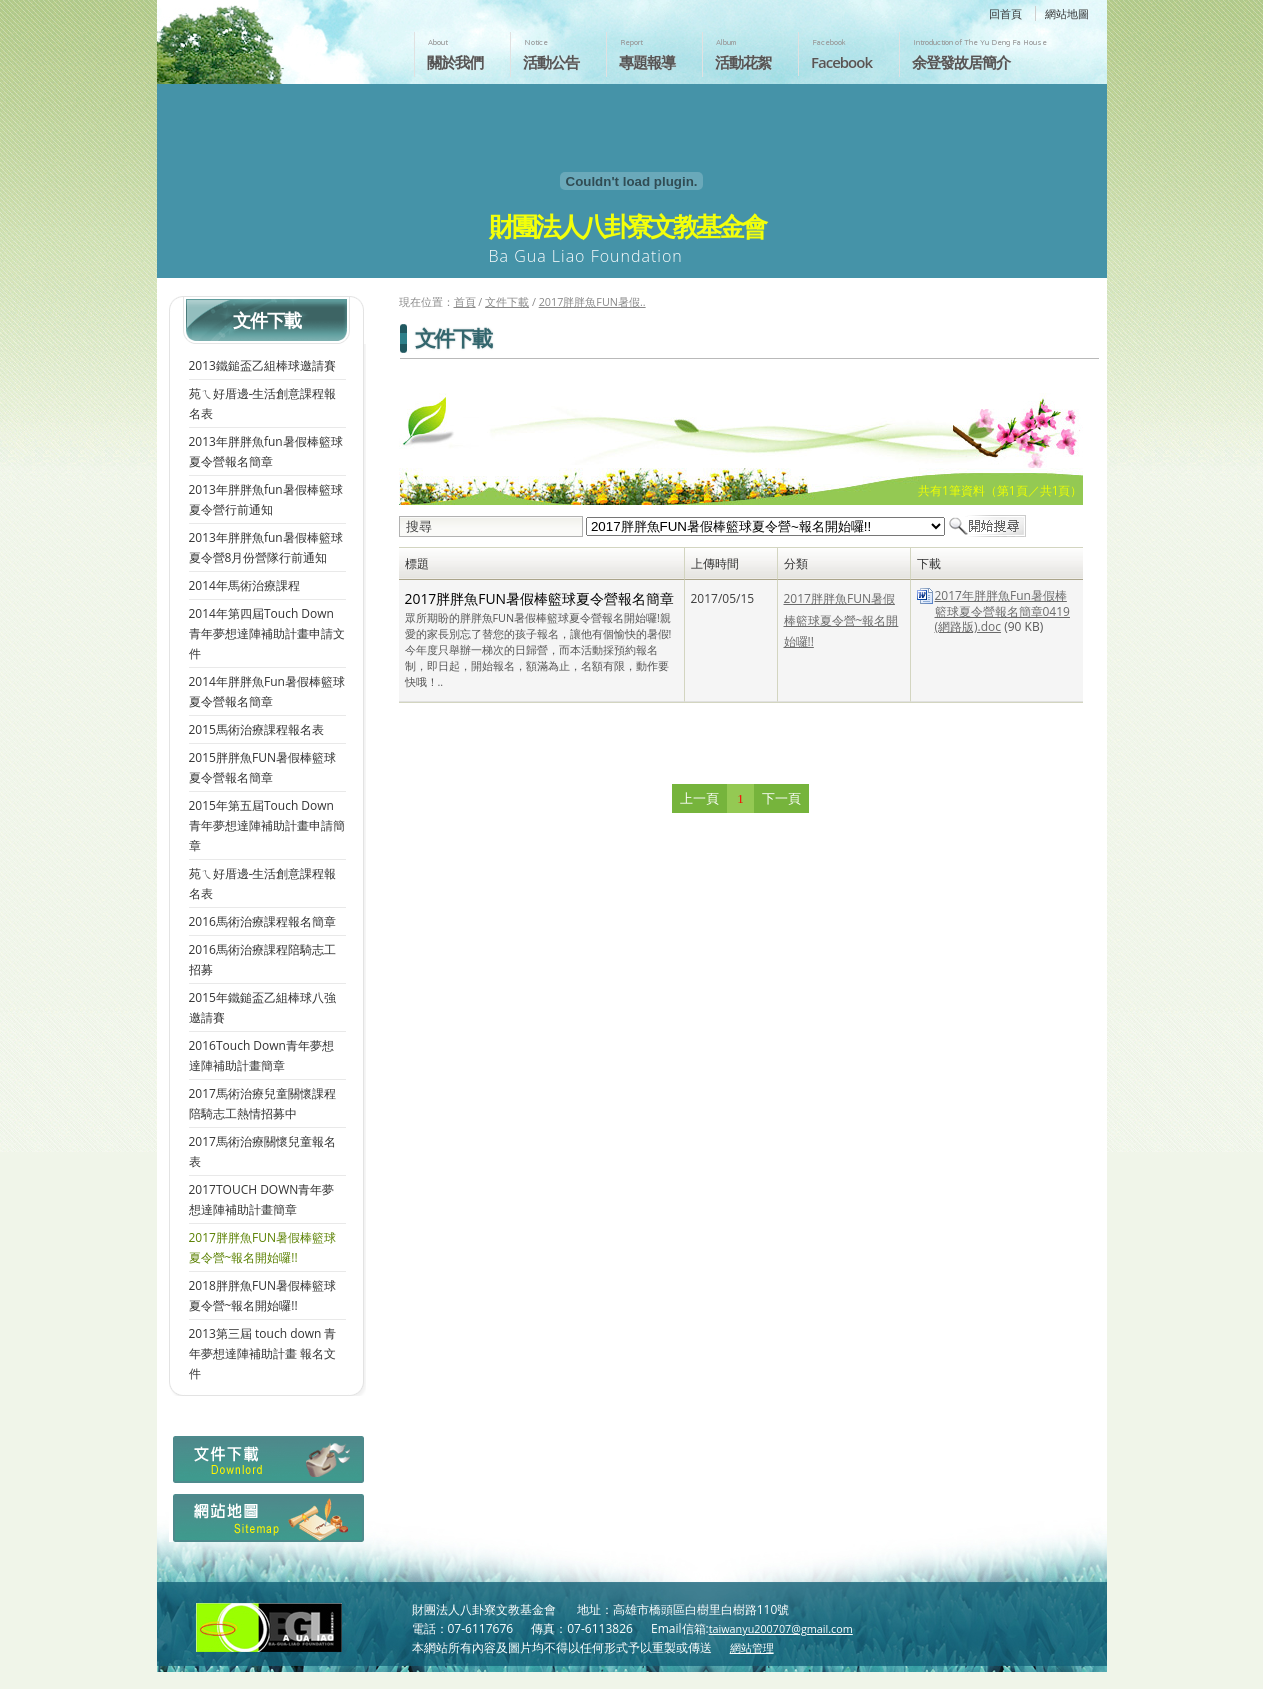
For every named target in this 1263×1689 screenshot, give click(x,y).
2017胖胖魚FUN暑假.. (592, 301)
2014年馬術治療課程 (244, 585)
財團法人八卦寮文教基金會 (275, 37)
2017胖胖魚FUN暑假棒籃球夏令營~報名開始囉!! (841, 620)
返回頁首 (1226, 1672)
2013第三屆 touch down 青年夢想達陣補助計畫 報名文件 (263, 1353)
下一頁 (781, 798)
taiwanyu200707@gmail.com (781, 1628)
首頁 (465, 301)
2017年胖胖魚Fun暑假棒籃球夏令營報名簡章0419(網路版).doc (1002, 611)
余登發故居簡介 (961, 62)
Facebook (841, 62)
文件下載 (507, 301)
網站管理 (752, 1647)
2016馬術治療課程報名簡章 (262, 921)
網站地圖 (1067, 13)
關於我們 (455, 62)
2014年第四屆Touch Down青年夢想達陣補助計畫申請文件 (267, 633)
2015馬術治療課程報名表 (256, 729)
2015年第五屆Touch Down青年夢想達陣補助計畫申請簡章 (267, 825)
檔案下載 (266, 1465)
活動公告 (551, 62)
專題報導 (647, 62)
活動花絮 (743, 62)
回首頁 (1005, 13)
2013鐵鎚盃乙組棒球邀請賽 (262, 365)
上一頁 (699, 798)
